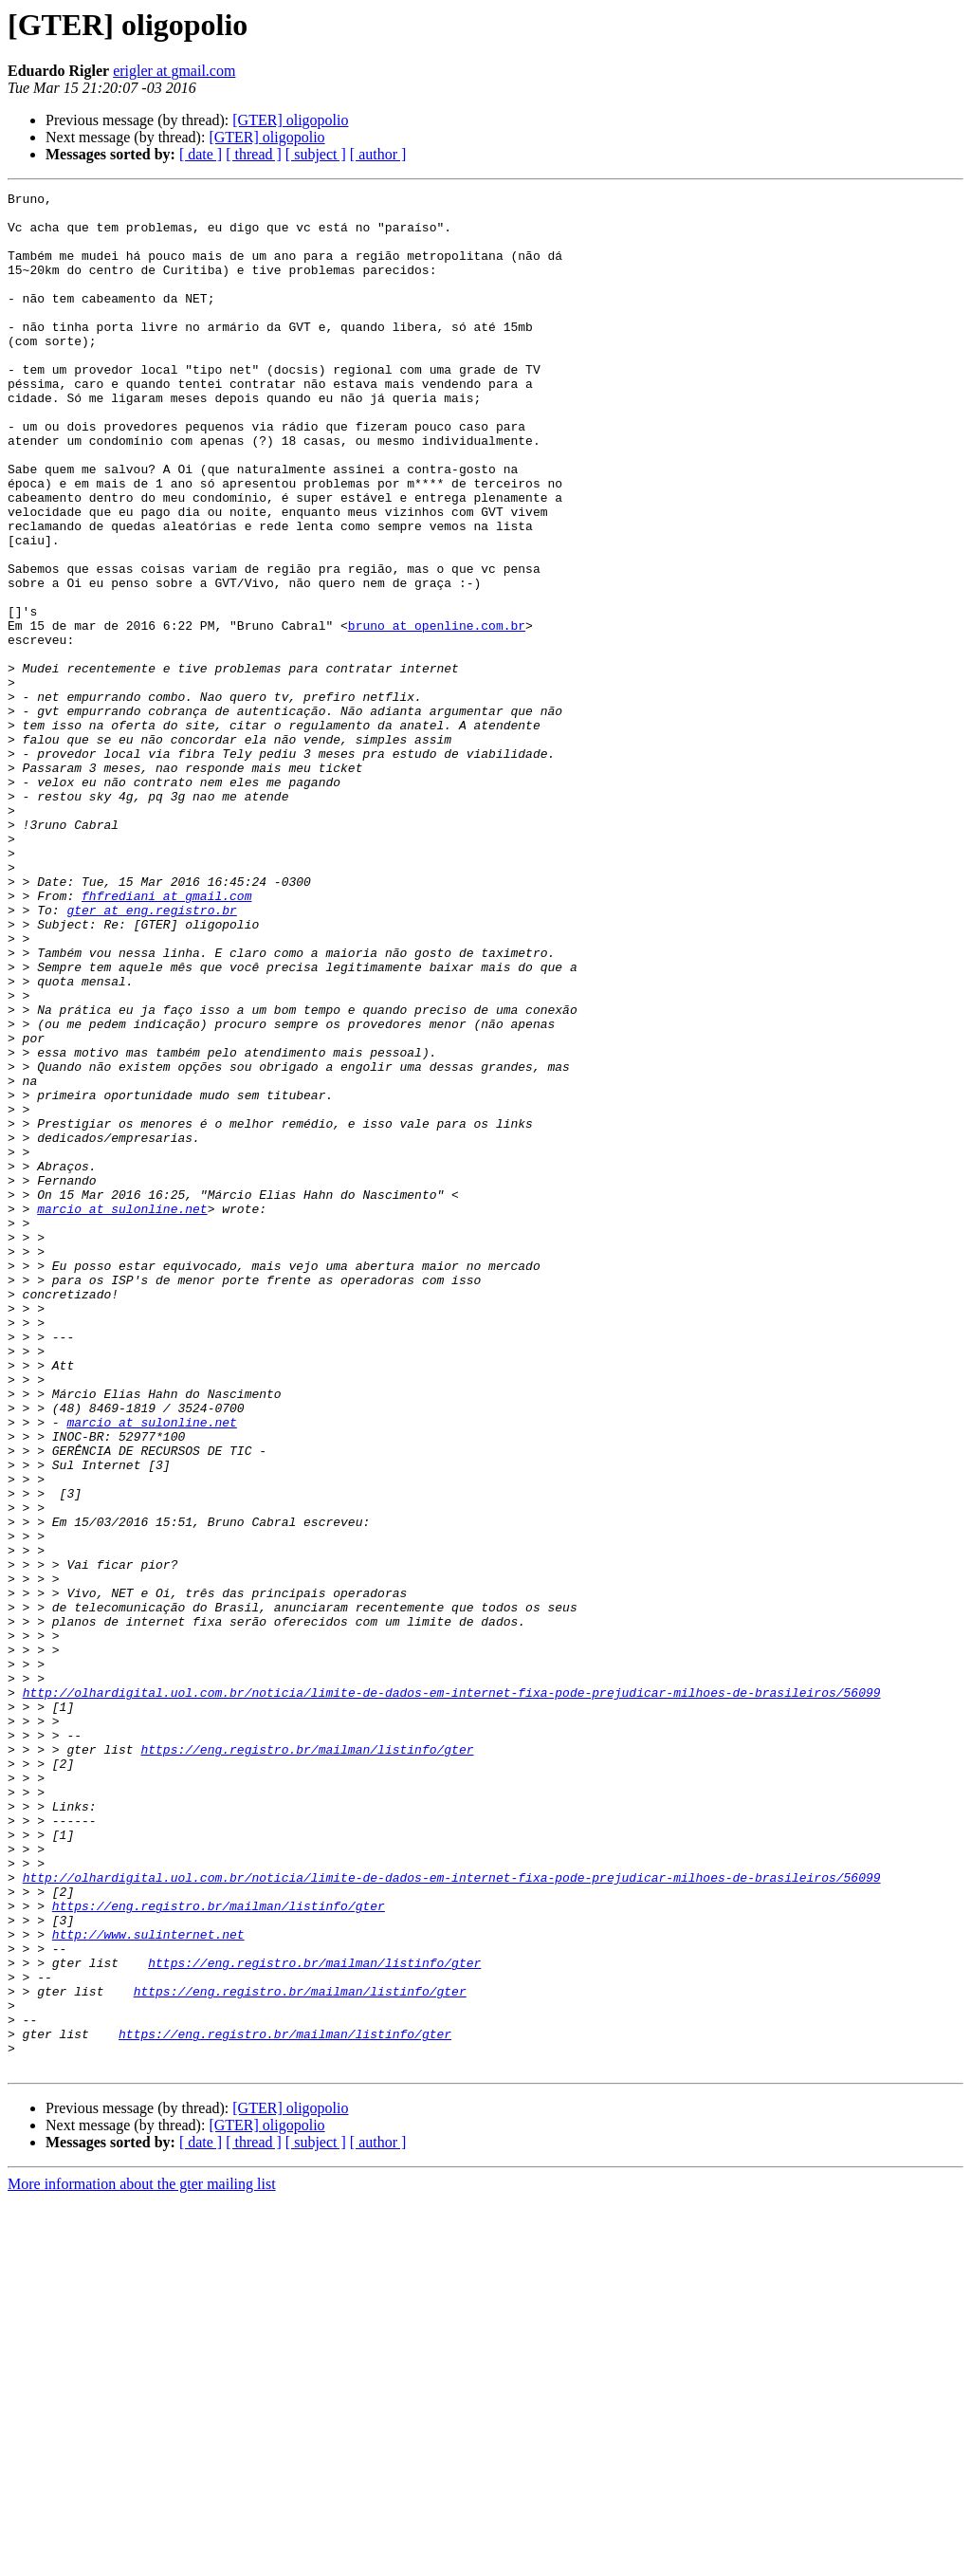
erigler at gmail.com (174, 71)
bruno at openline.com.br (436, 713)
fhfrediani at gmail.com (166, 1037)
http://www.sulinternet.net (148, 2283)
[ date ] (200, 154)
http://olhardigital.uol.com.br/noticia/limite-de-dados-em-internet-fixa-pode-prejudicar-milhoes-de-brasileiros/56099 (452, 1993)
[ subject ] (315, 154)
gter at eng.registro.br (151, 1054)
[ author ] (378, 154)
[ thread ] (254, 154)
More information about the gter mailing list (142, 2559)
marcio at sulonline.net (122, 1413)
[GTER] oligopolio (290, 120)
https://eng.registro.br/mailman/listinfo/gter (306, 2061)
